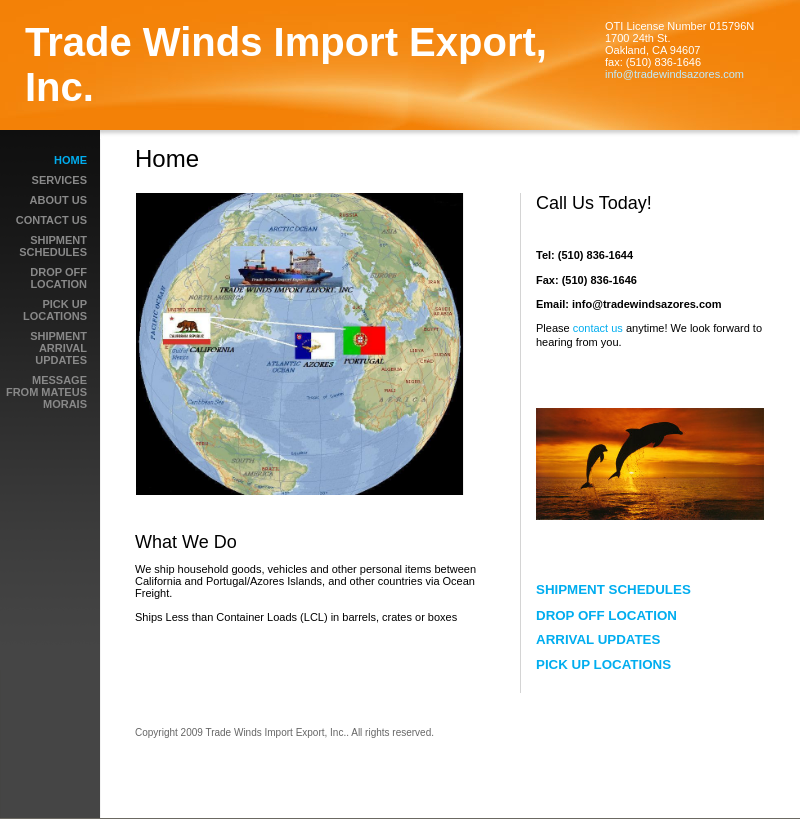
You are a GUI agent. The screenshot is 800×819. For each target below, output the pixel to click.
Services (59, 180)
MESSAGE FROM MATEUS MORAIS (46, 392)
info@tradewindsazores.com (674, 74)
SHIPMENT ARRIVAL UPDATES (58, 348)
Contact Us (51, 220)
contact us (599, 328)
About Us (58, 200)
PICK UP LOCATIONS (55, 310)
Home (70, 160)
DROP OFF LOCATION (58, 278)
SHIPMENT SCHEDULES (53, 246)
